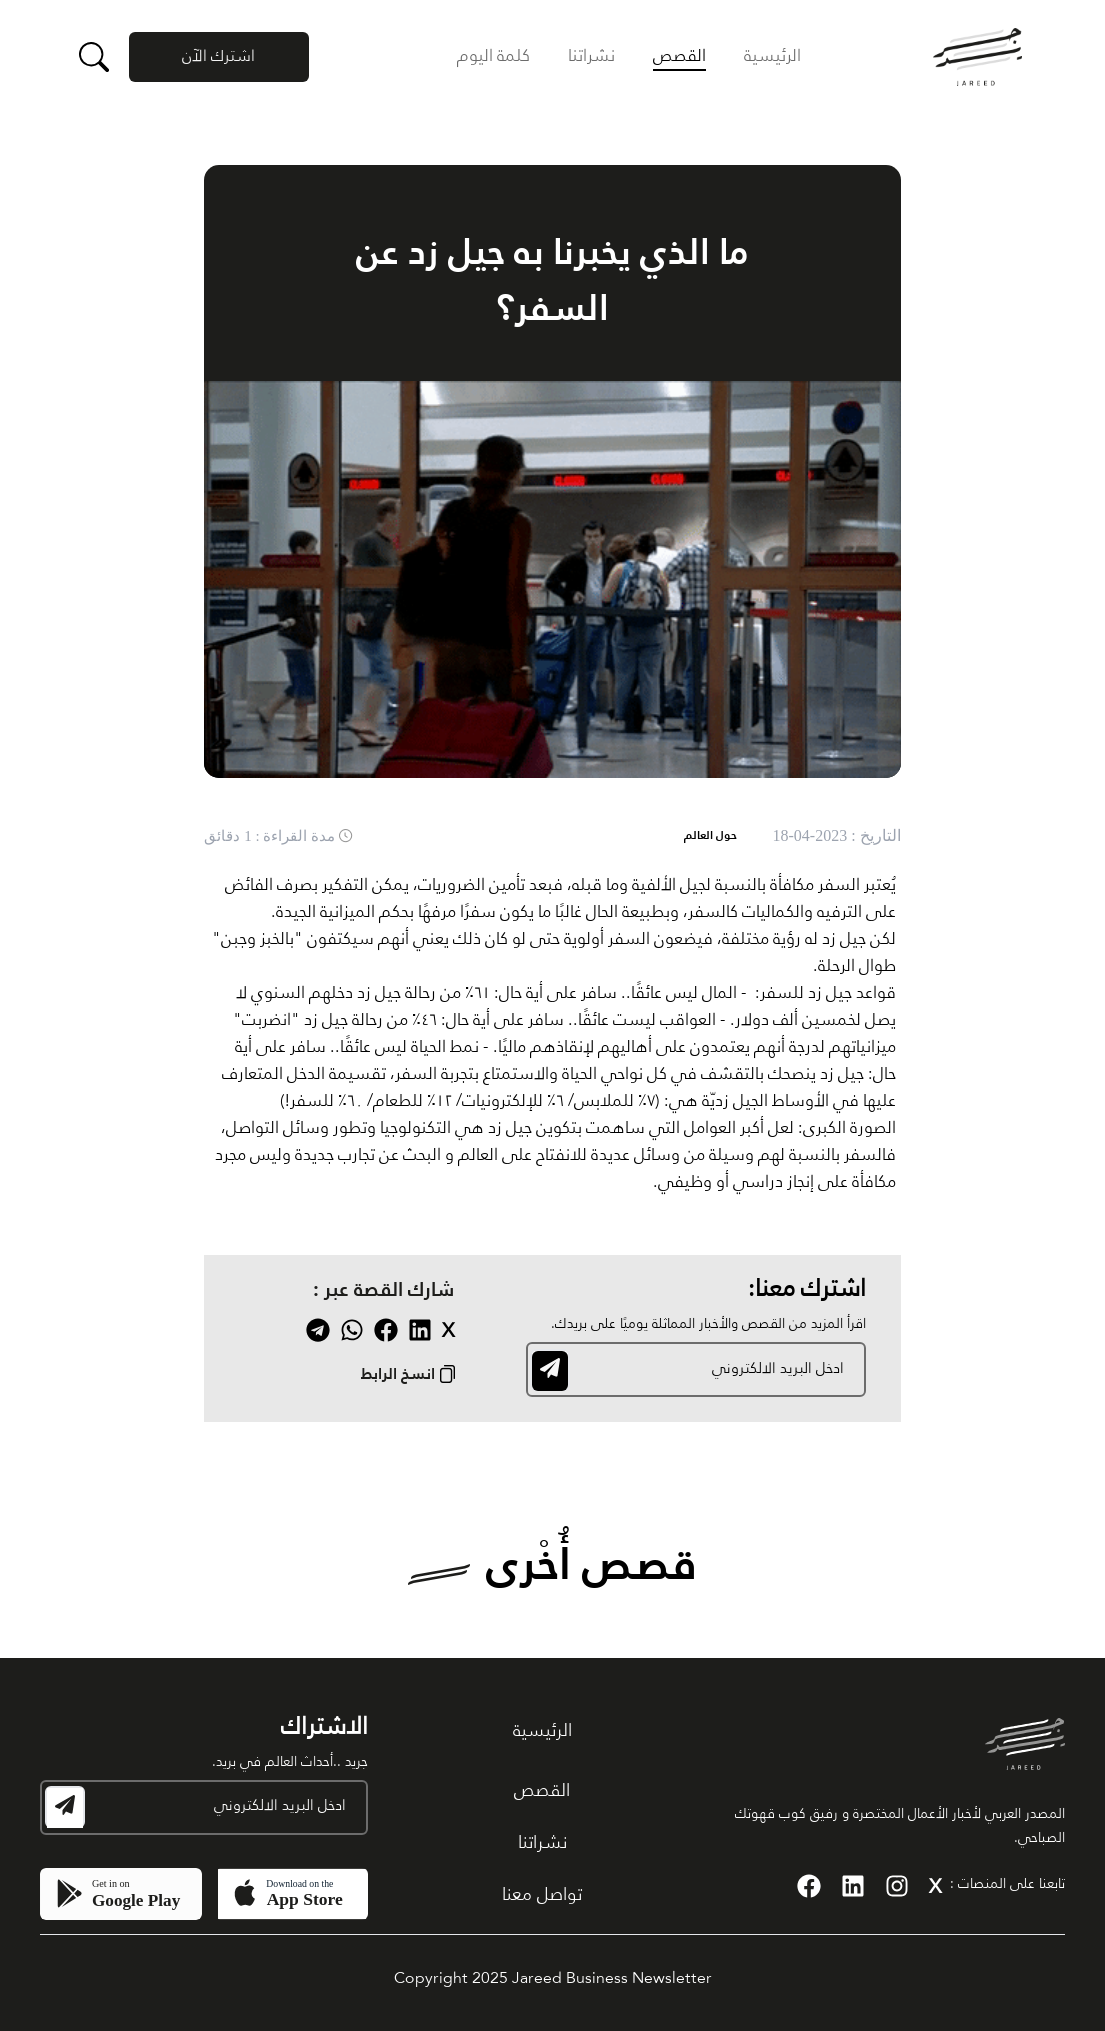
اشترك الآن (218, 57)
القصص (679, 56)
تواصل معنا (542, 1895)
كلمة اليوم (493, 56)
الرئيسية (772, 56)
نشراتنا (591, 56)
